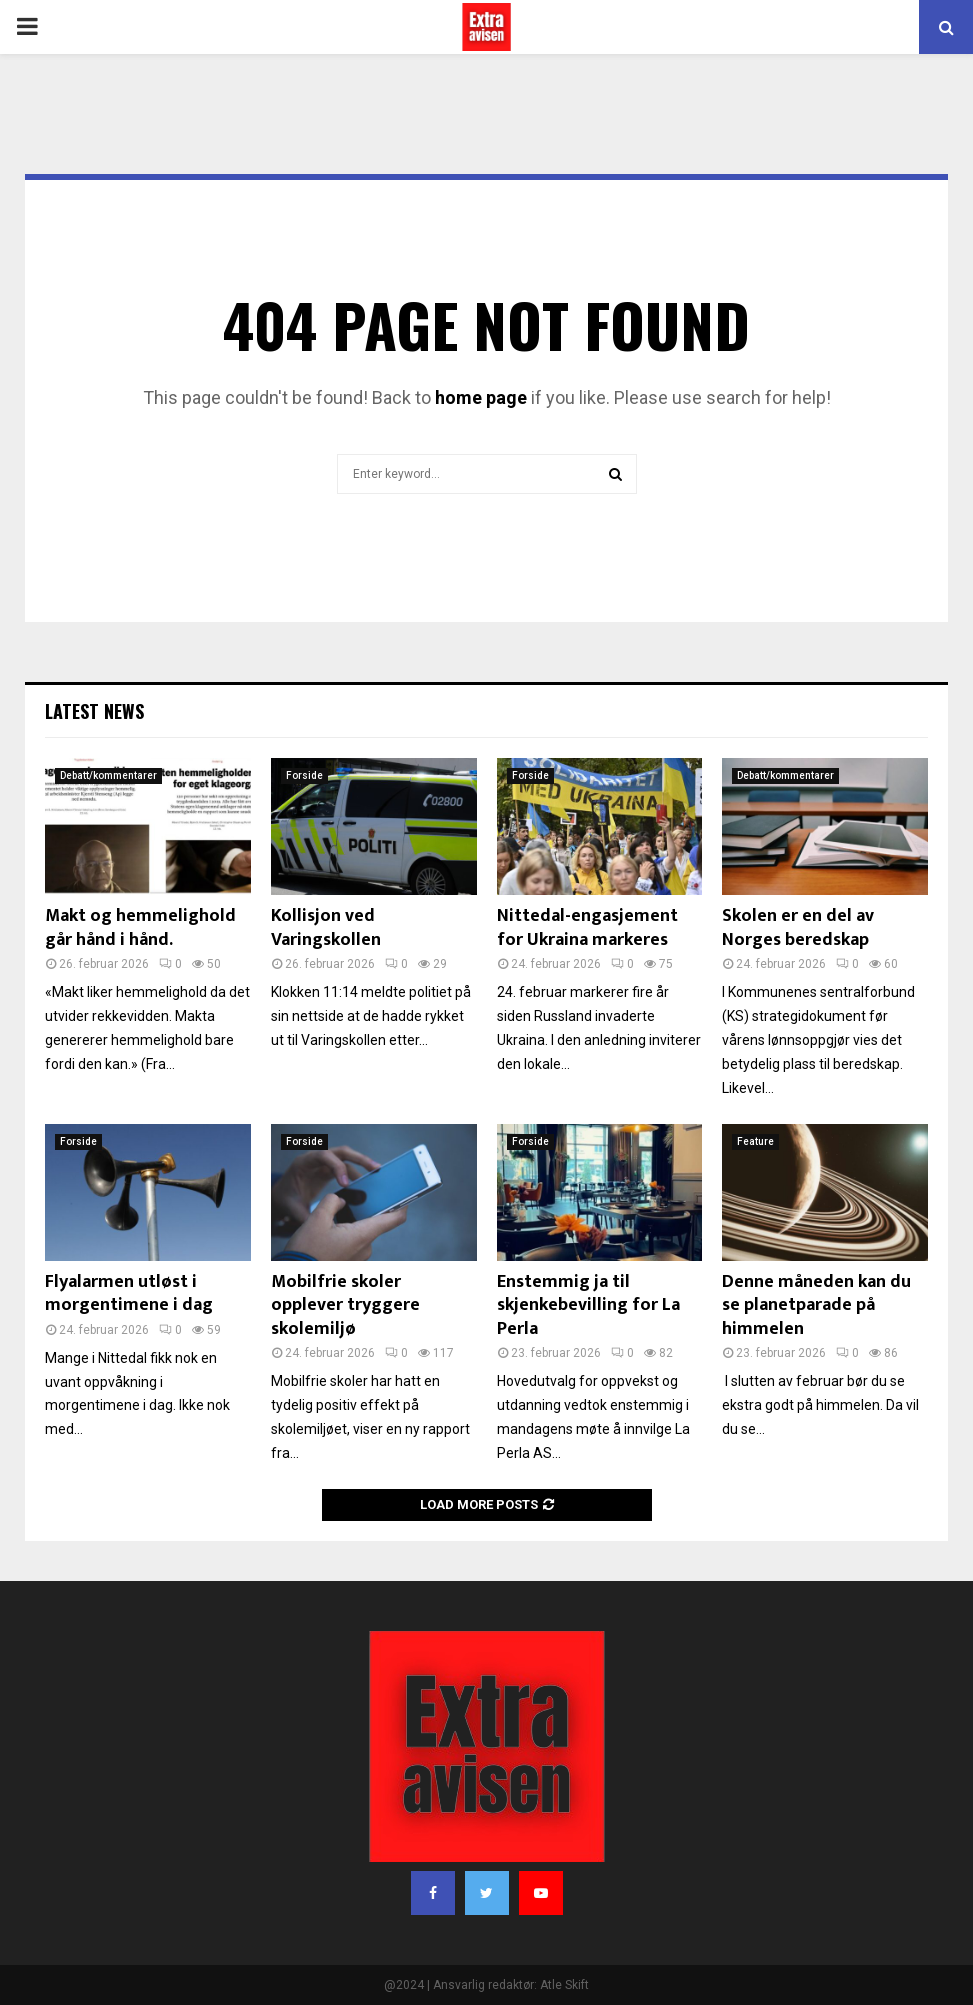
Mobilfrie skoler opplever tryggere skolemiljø (345, 1305)
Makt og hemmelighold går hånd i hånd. (140, 927)
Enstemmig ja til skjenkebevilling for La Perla (588, 1305)
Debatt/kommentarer (108, 775)
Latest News (94, 711)
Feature (755, 1141)
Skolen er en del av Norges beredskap (798, 927)
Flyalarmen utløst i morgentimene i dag (129, 1293)
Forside (304, 775)
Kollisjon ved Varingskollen (326, 927)
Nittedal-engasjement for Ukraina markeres (587, 927)
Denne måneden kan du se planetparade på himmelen (816, 1305)
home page (481, 397)
